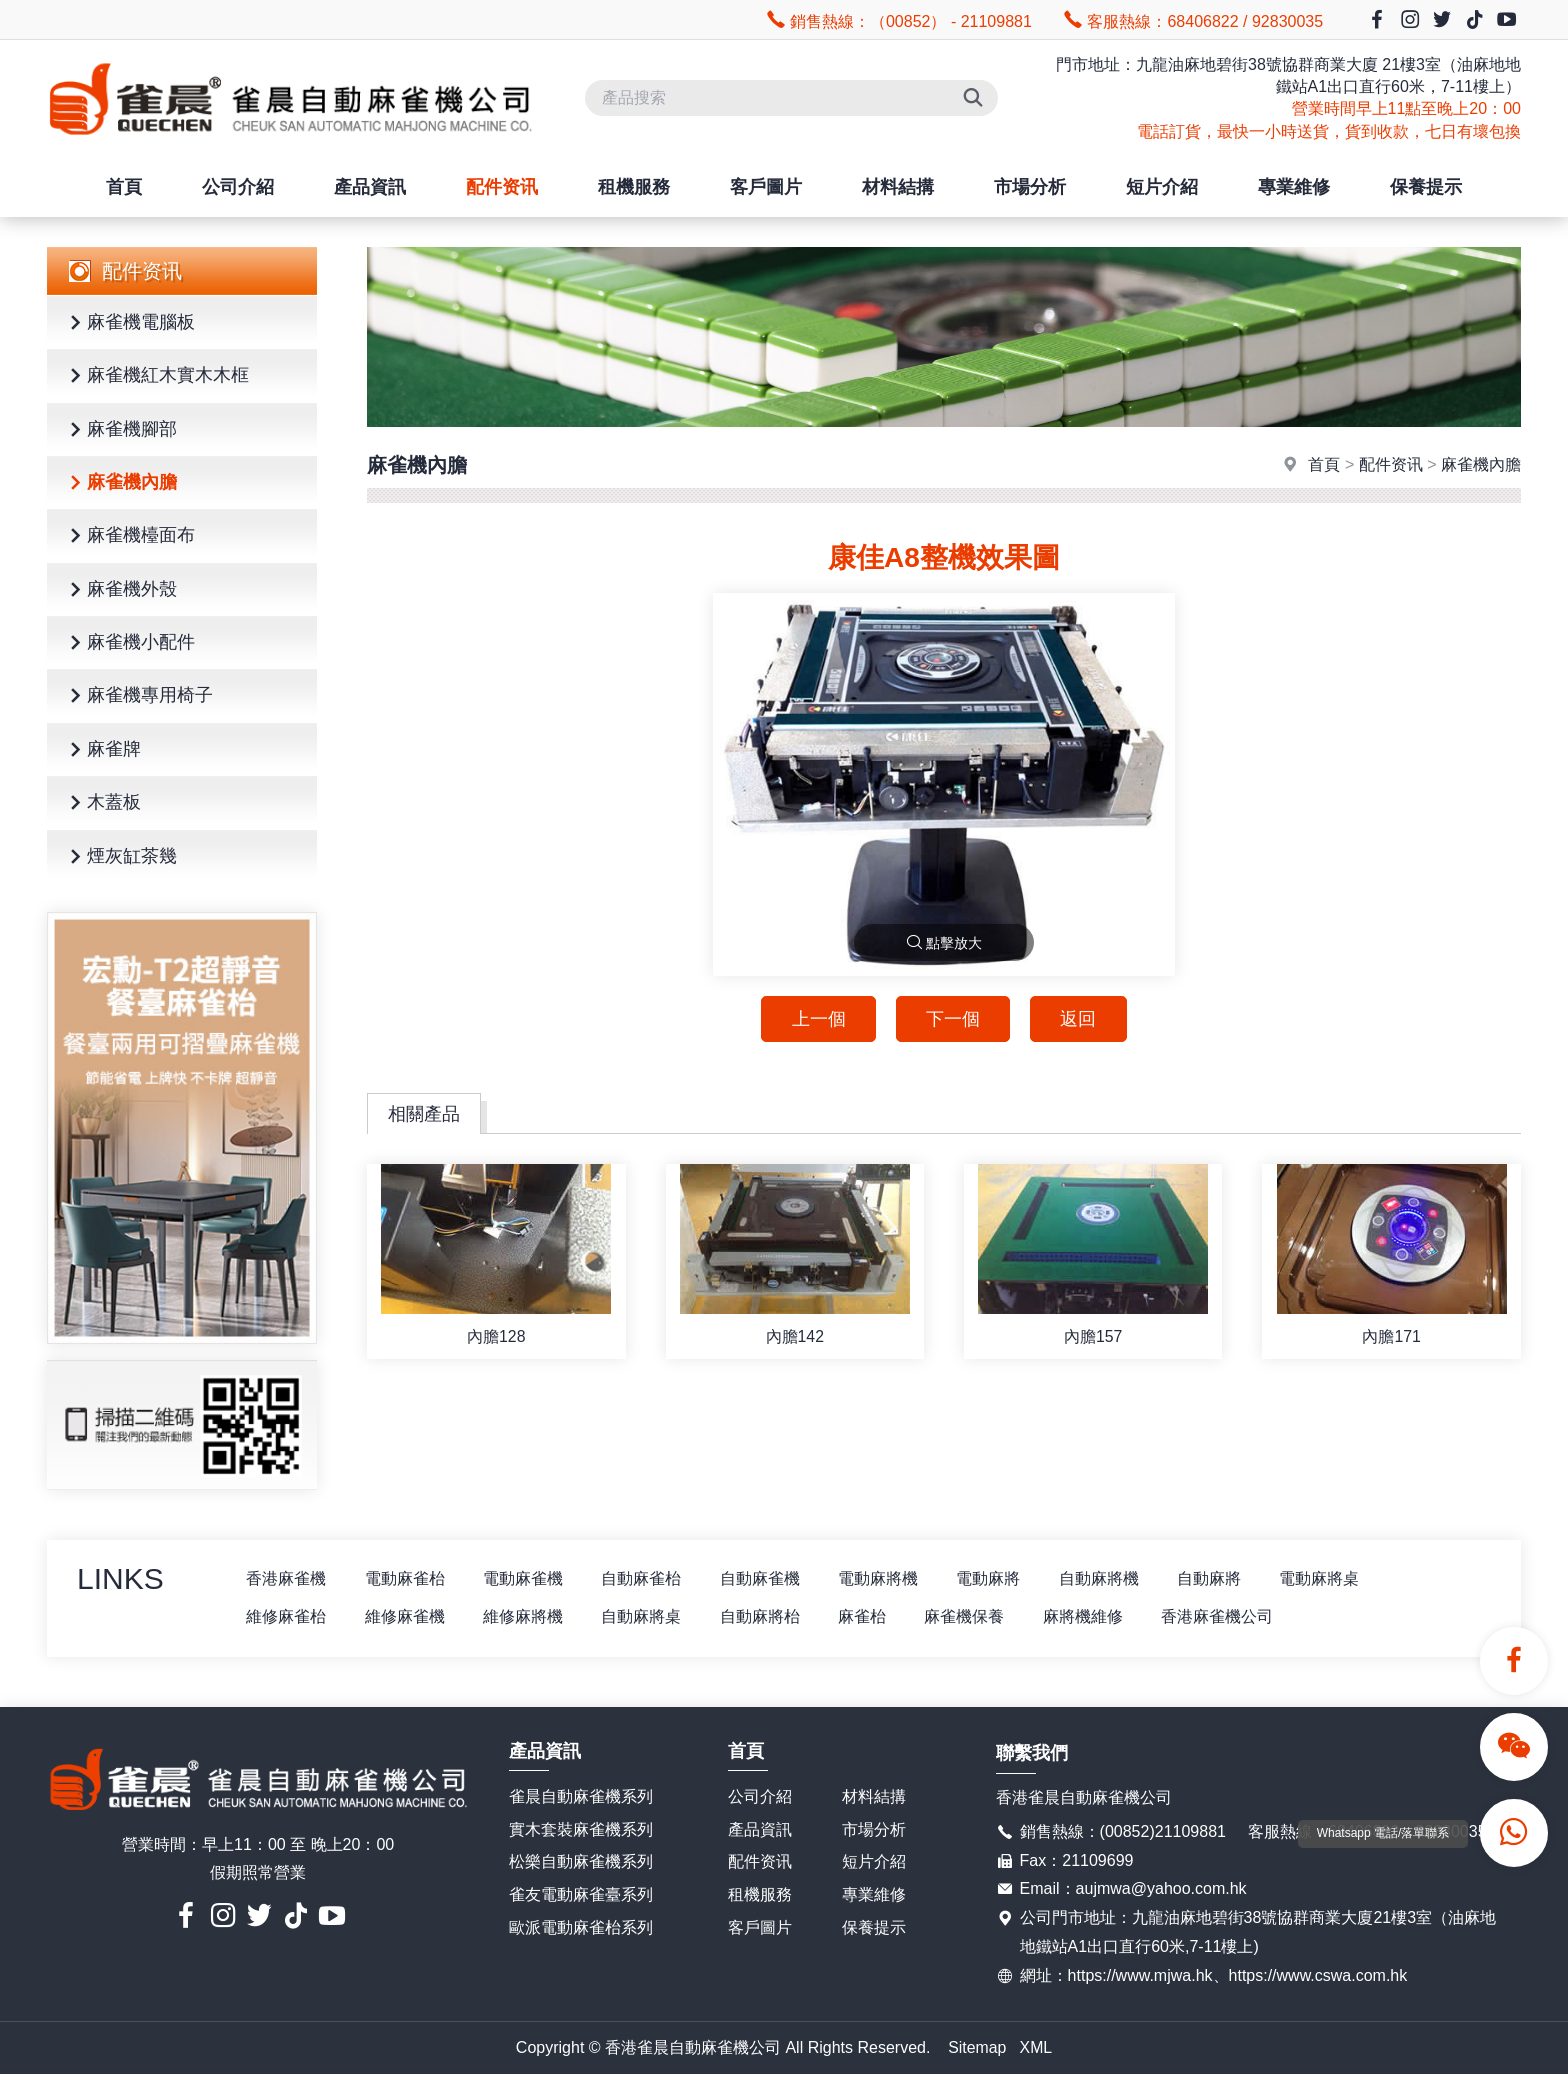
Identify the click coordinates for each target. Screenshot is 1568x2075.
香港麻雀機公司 (1231, 1616)
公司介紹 (238, 187)
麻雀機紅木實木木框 (156, 376)
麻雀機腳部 (120, 430)
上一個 (817, 1019)
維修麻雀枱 (287, 1616)
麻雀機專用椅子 (138, 696)
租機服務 (634, 187)
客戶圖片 (766, 187)
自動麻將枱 (767, 1616)
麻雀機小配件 (129, 643)
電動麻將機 (887, 1578)
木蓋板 (102, 803)
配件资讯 (502, 187)
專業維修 (1294, 187)
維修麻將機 (527, 1616)
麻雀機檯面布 (129, 536)
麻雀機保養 (975, 1616)
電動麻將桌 (1335, 1578)
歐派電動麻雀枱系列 (581, 1928)
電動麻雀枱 (407, 1578)
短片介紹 (1162, 187)
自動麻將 (1223, 1578)
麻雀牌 (102, 750)
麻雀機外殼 (120, 590)
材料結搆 (898, 187)
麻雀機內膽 (120, 483)
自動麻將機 (1111, 1578)
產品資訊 (370, 187)
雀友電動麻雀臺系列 (581, 1895)
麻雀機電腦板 (129, 323)
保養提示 (1426, 187)
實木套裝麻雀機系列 (581, 1829)
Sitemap (977, 2047)
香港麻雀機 (287, 1578)
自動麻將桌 (647, 1616)
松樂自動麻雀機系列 (581, 1862)
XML (1036, 2047)
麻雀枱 (871, 1616)
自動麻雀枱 (647, 1578)
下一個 (953, 1019)
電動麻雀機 (527, 1578)
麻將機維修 (1095, 1616)
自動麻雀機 (767, 1578)
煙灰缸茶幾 (120, 857)
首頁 (124, 187)
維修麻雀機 (407, 1616)
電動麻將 (999, 1578)
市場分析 (1030, 187)
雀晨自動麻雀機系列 (581, 1796)
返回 (1080, 1019)
